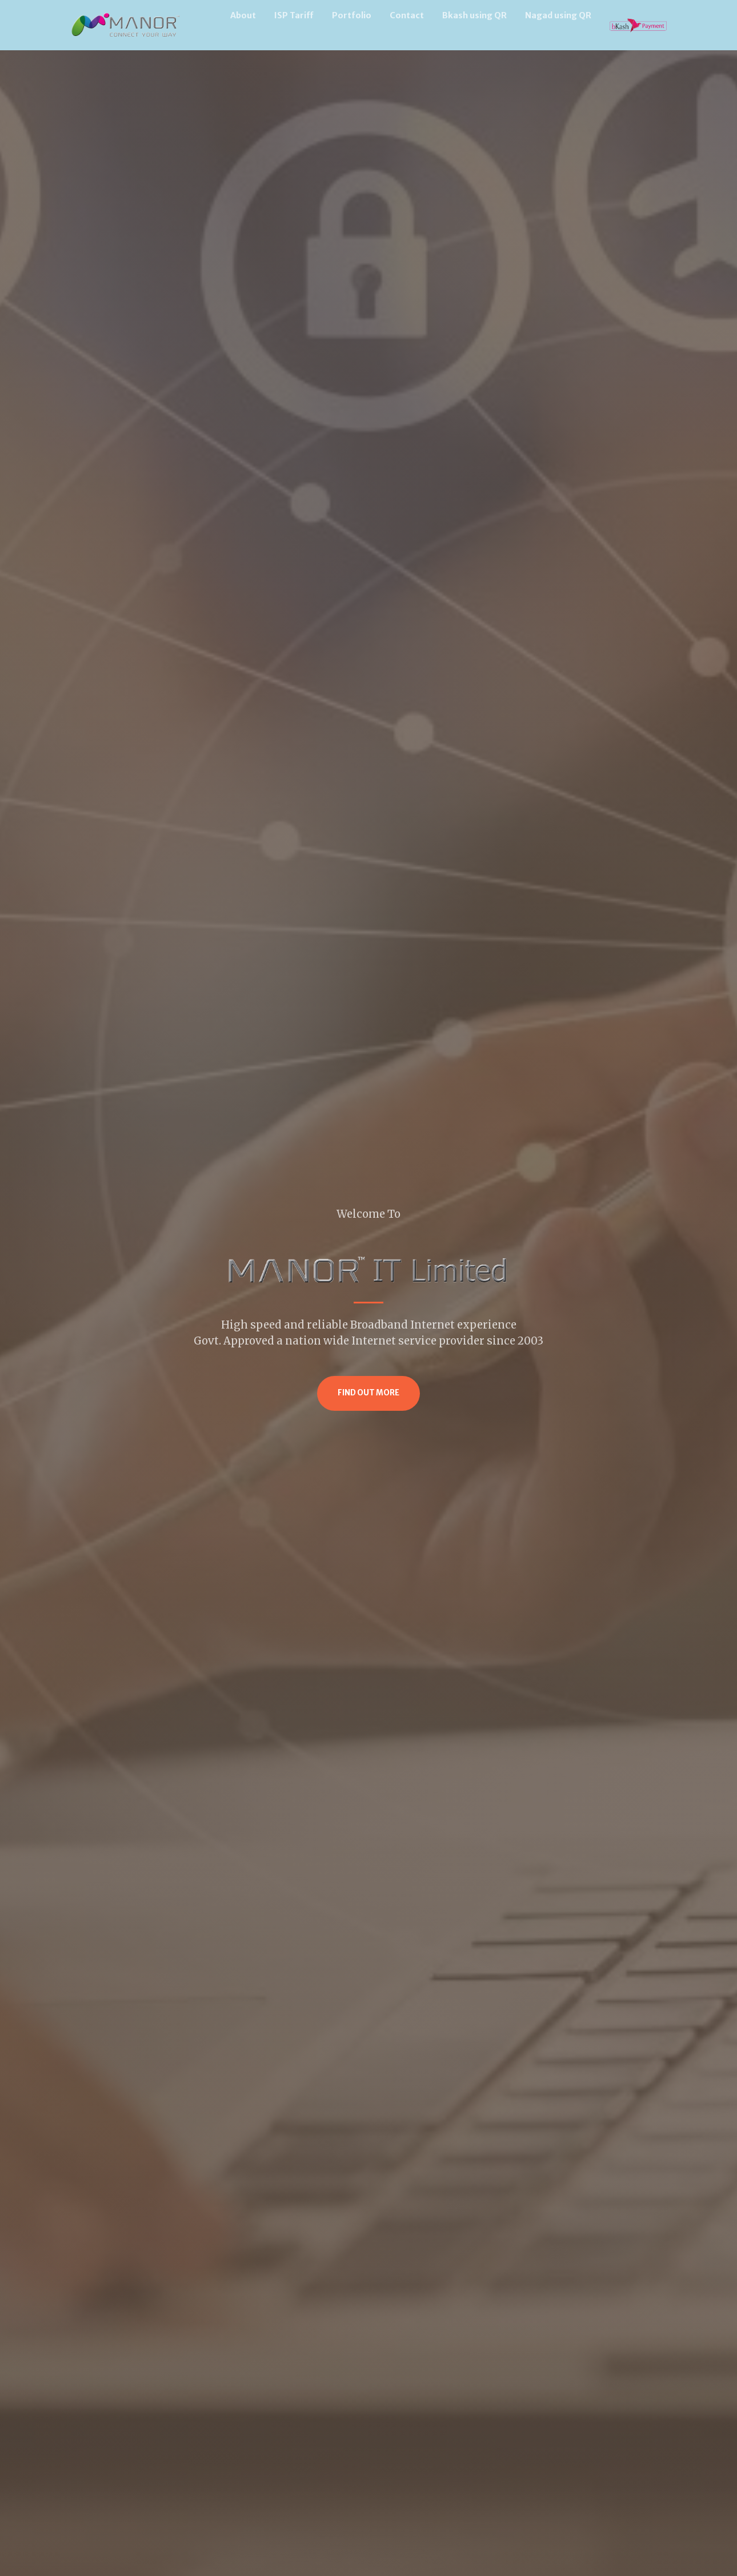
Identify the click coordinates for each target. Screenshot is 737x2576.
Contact (407, 15)
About (243, 15)
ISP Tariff (294, 15)
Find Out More (368, 1393)
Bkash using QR (474, 15)
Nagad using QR (558, 15)
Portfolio (351, 15)
